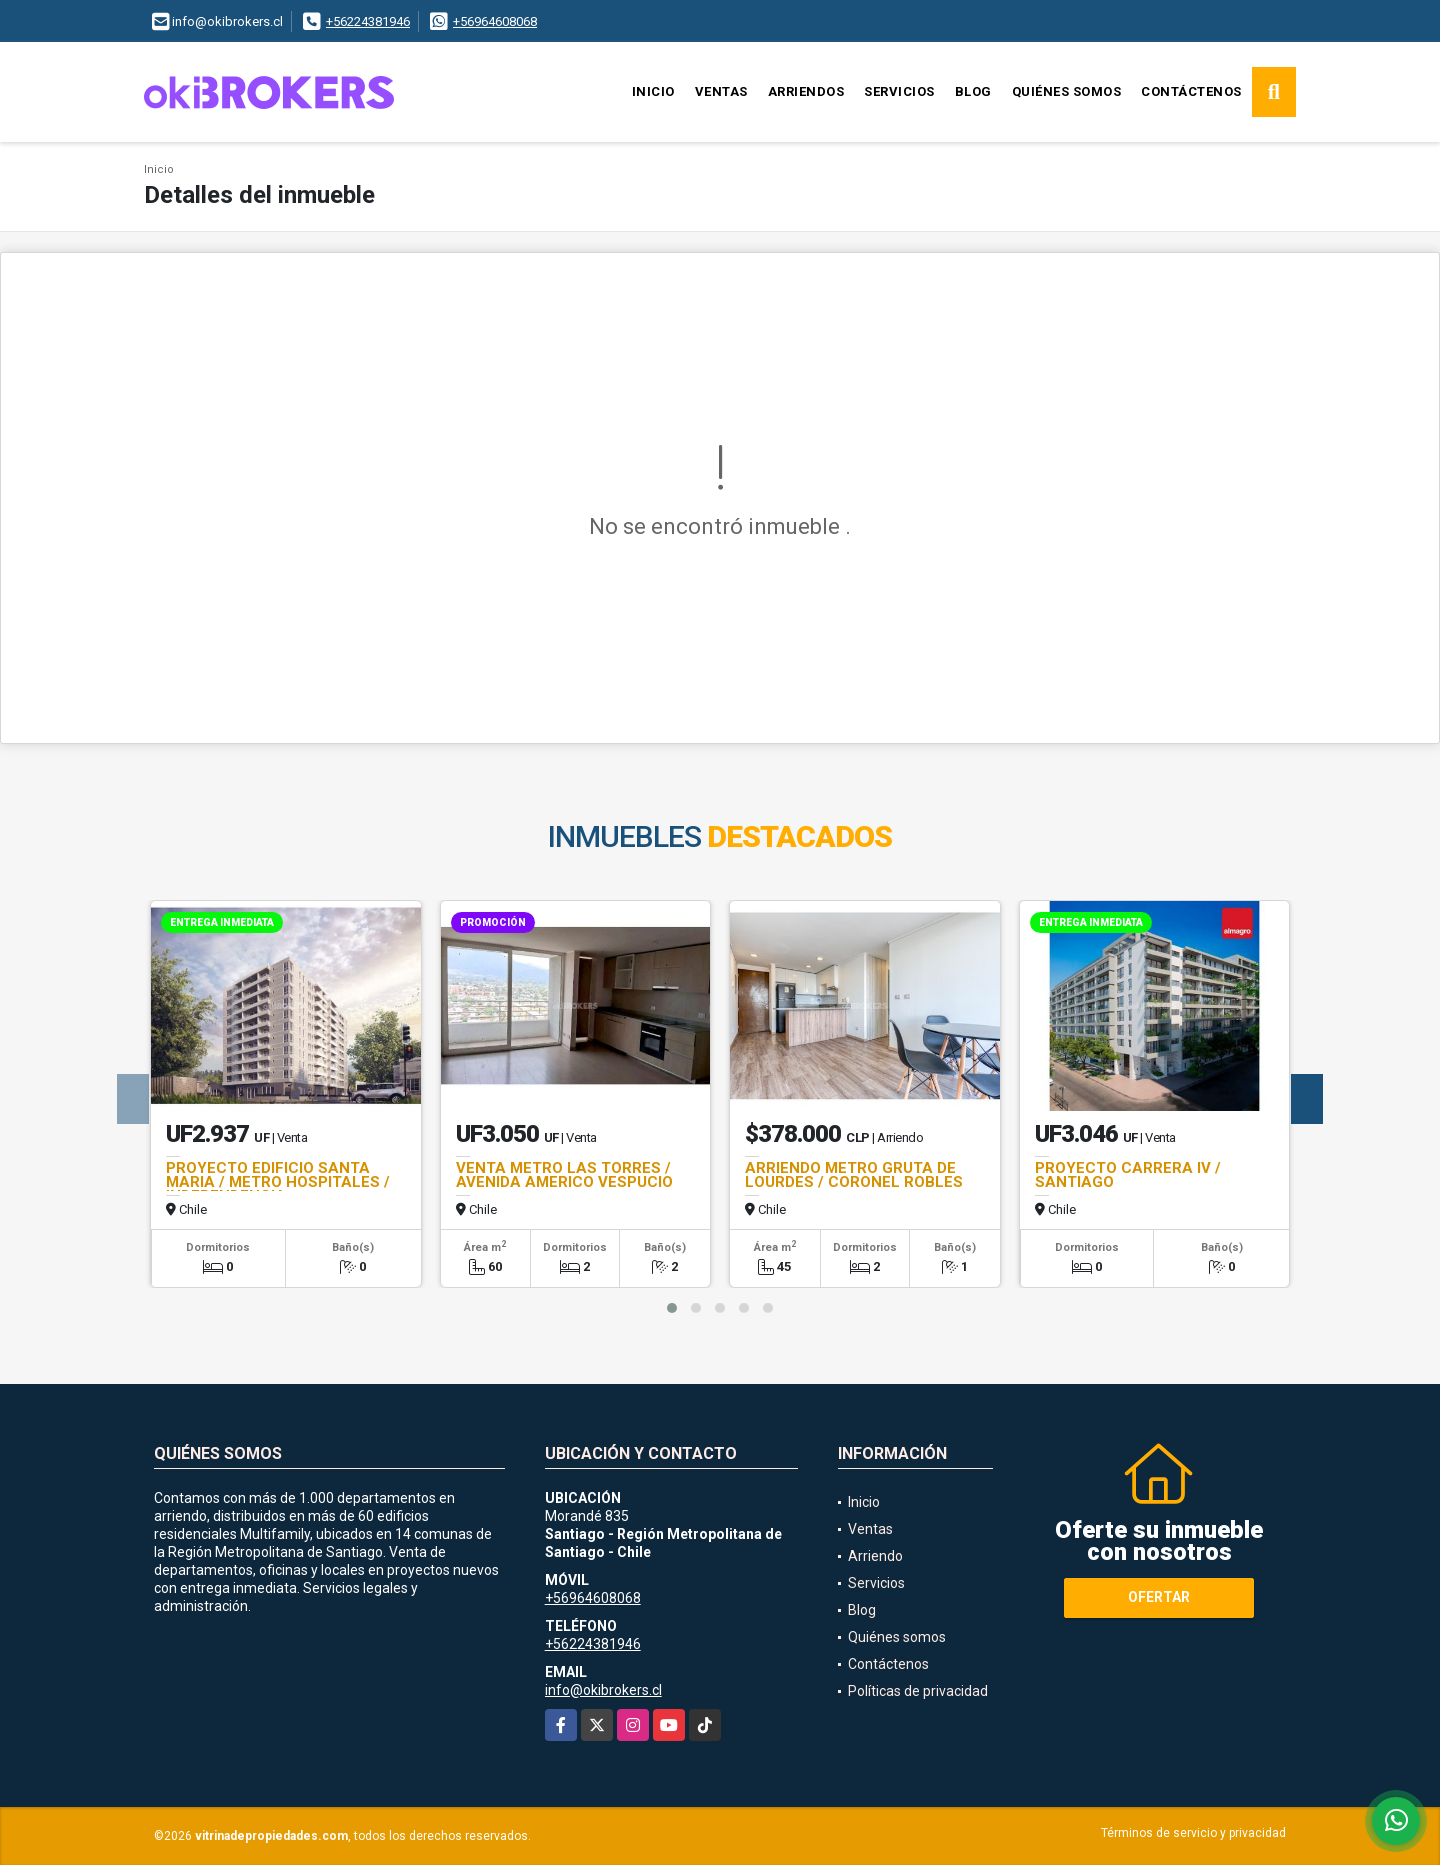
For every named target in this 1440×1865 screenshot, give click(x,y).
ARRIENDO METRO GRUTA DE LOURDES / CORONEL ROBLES (854, 1175)
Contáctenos (1191, 91)
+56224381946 (368, 21)
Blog (973, 91)
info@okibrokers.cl (603, 1690)
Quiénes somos (1067, 91)
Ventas (721, 91)
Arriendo (875, 1556)
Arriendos (806, 91)
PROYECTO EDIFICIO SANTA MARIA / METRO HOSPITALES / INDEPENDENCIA (278, 1182)
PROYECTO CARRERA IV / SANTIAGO (1128, 1175)
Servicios (899, 91)
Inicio (653, 91)
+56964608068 (495, 21)
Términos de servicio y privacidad (1193, 1833)
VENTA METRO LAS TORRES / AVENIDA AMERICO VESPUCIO (564, 1175)
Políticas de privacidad (918, 1691)
